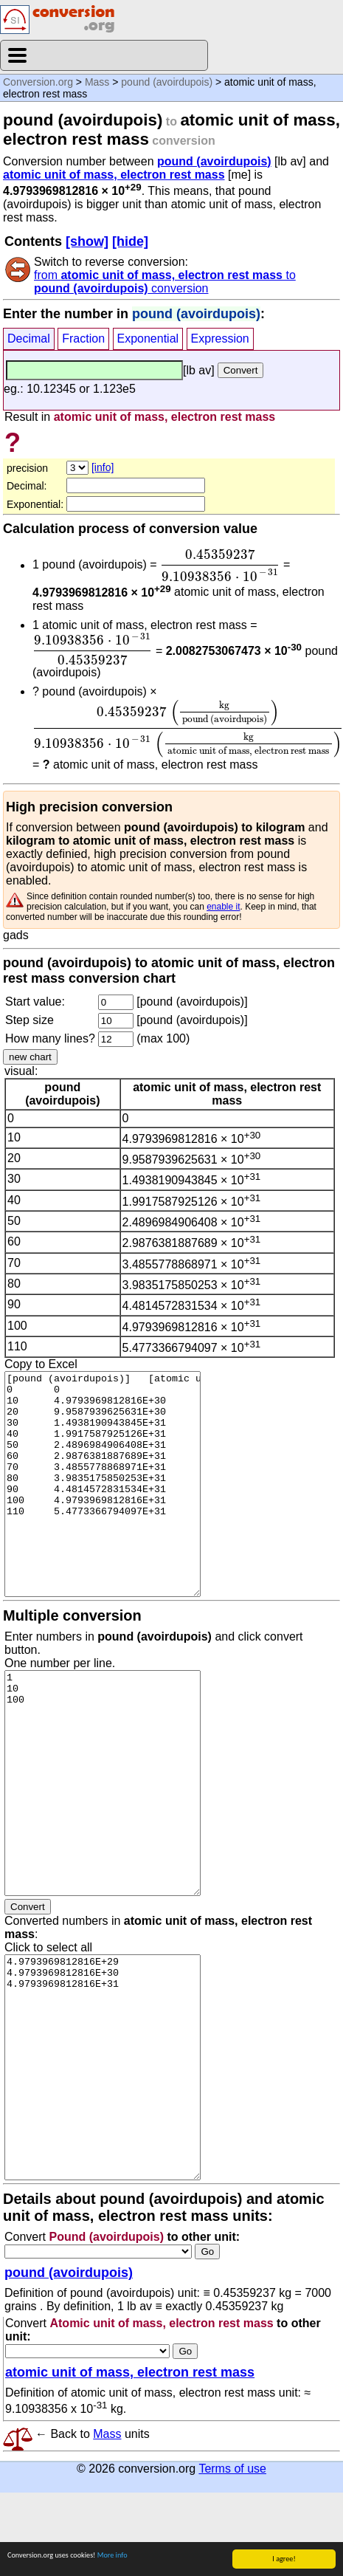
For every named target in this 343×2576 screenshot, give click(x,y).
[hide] (130, 241)
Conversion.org (38, 82)
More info (112, 2555)
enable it (223, 906)
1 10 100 (102, 1783)
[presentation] (220, 566)
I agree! (283, 2558)
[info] (102, 467)
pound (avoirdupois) (166, 82)
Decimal (28, 338)
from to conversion (165, 282)
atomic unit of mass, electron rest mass (114, 174)
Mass (97, 82)
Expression (220, 338)
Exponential (148, 338)
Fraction (83, 338)
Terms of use (232, 2468)
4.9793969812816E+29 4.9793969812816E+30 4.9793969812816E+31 (102, 2067)
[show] (87, 241)
